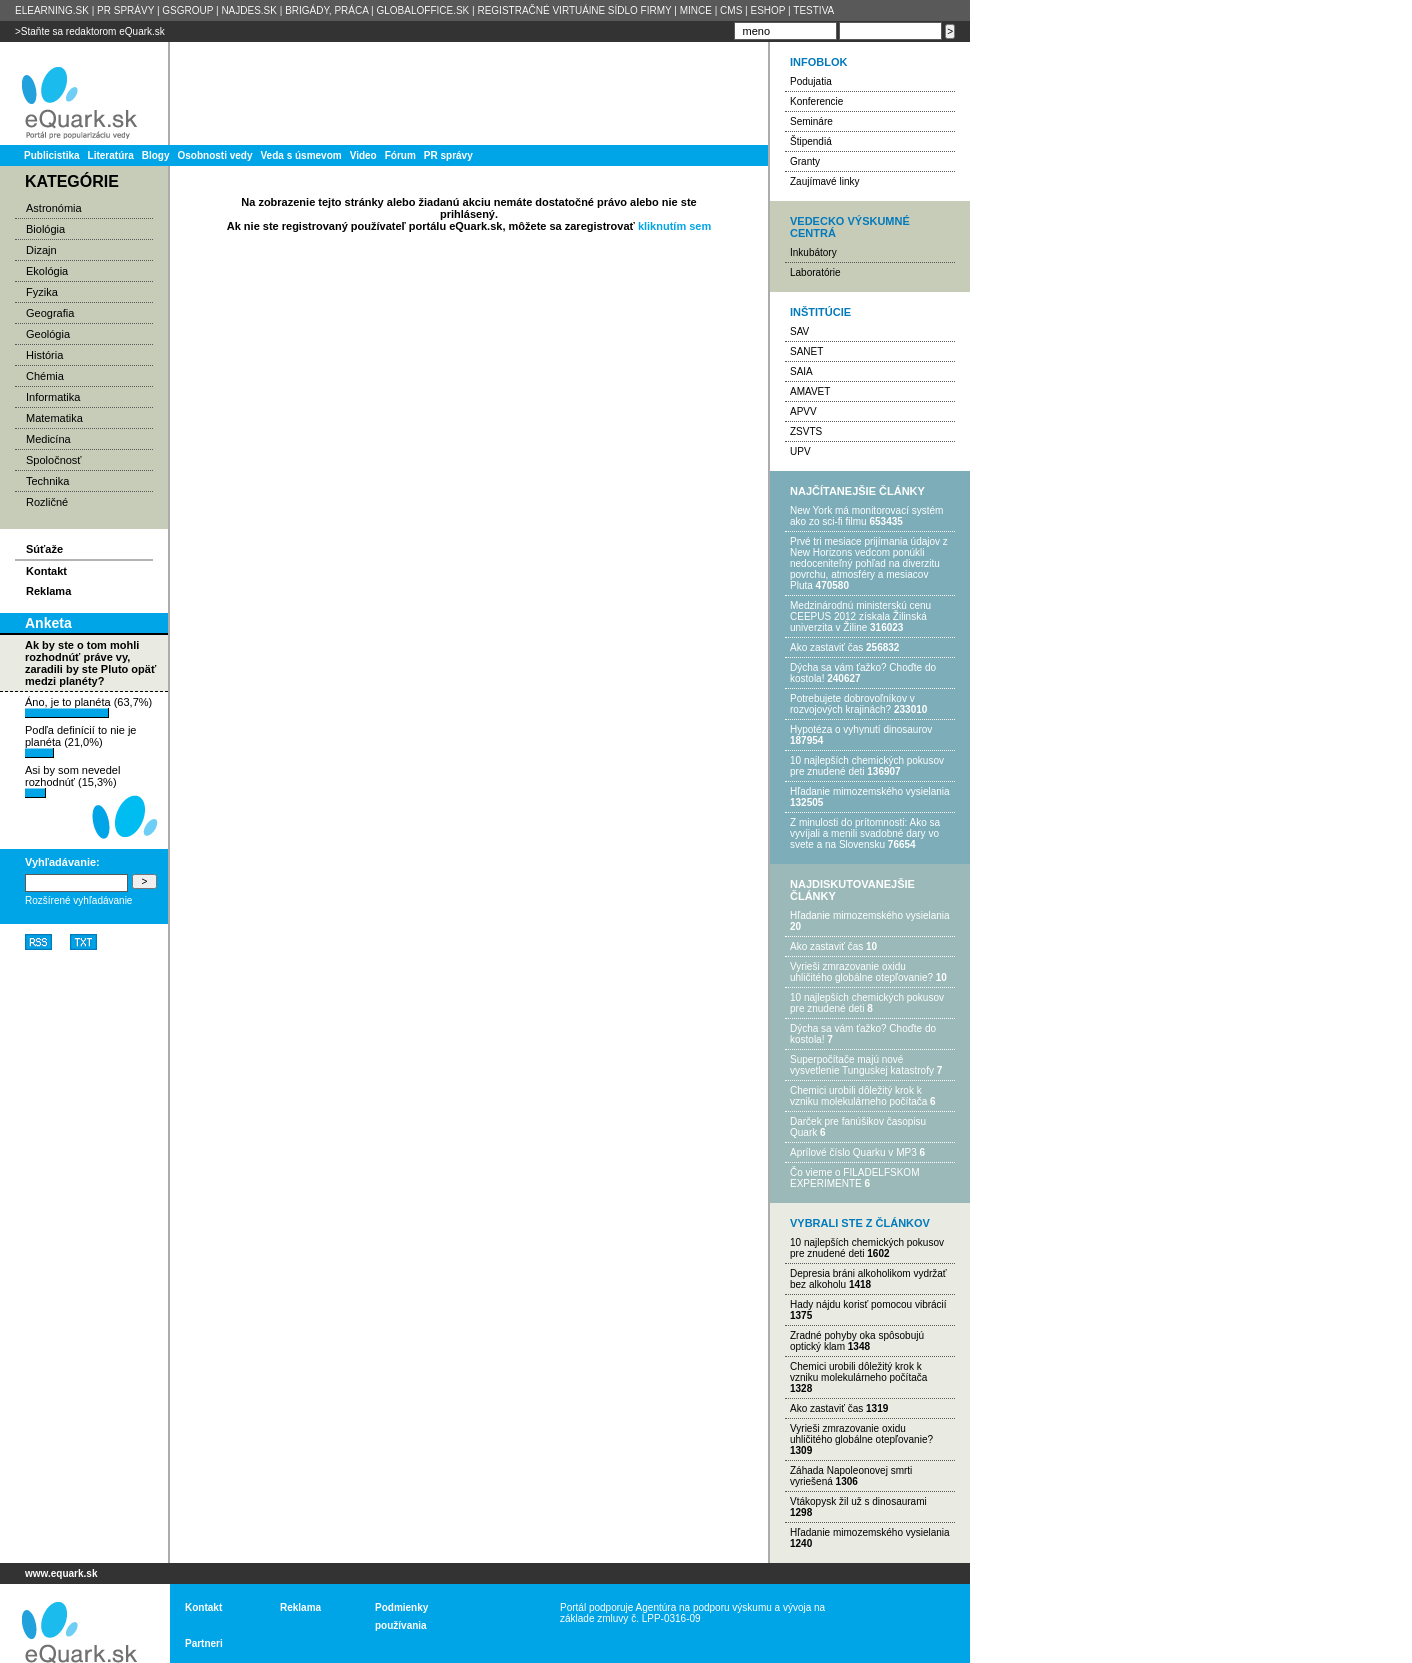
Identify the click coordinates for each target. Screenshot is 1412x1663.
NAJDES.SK (249, 10)
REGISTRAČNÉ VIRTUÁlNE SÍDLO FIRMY (574, 10)
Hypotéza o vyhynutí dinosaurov (861, 729)
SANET (806, 351)
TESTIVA (813, 10)
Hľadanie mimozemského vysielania (870, 791)
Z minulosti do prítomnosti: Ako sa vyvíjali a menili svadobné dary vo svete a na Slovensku (865, 833)
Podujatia (811, 81)
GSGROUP (187, 10)
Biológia (45, 229)
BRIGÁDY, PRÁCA (326, 10)
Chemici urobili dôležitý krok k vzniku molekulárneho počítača (858, 1096)
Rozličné (47, 502)
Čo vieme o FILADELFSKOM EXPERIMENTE (854, 1178)
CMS (731, 10)
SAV (799, 331)
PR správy (448, 155)
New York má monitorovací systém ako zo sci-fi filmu (866, 516)
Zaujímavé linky (824, 181)
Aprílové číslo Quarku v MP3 (853, 1152)
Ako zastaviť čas (826, 647)
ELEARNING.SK (52, 10)
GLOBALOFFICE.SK (422, 10)
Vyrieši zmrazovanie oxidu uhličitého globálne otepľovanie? (861, 972)
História (44, 355)
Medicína (48, 439)
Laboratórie (815, 272)
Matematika (54, 418)
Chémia (45, 376)
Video (363, 155)
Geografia (50, 313)
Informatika (53, 397)
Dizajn (41, 250)
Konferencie (816, 101)
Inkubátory (813, 252)
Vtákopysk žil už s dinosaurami (858, 1501)
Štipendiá (811, 141)
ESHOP (767, 10)
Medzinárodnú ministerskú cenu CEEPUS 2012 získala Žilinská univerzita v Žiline (860, 616)
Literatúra (111, 155)
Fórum (400, 155)
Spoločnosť (54, 460)
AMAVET (810, 391)
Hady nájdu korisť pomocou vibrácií (868, 1304)
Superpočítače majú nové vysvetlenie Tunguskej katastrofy (862, 1065)
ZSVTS (806, 431)
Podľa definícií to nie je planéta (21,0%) (80, 741)
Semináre (811, 121)
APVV (803, 411)
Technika (47, 481)
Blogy (156, 155)
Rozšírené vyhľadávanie (78, 900)
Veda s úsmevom (301, 155)
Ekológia (47, 271)
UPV (800, 451)
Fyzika (42, 292)
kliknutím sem (674, 226)
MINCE (696, 10)
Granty (805, 161)
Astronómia (54, 208)
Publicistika (52, 155)
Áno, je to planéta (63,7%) (88, 707)
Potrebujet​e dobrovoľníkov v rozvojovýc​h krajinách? (852, 704)
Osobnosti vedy (214, 155)
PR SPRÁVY (125, 10)
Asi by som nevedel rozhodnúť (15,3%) (72, 781)
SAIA (801, 371)
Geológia (48, 334)
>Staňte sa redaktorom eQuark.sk (90, 31)
